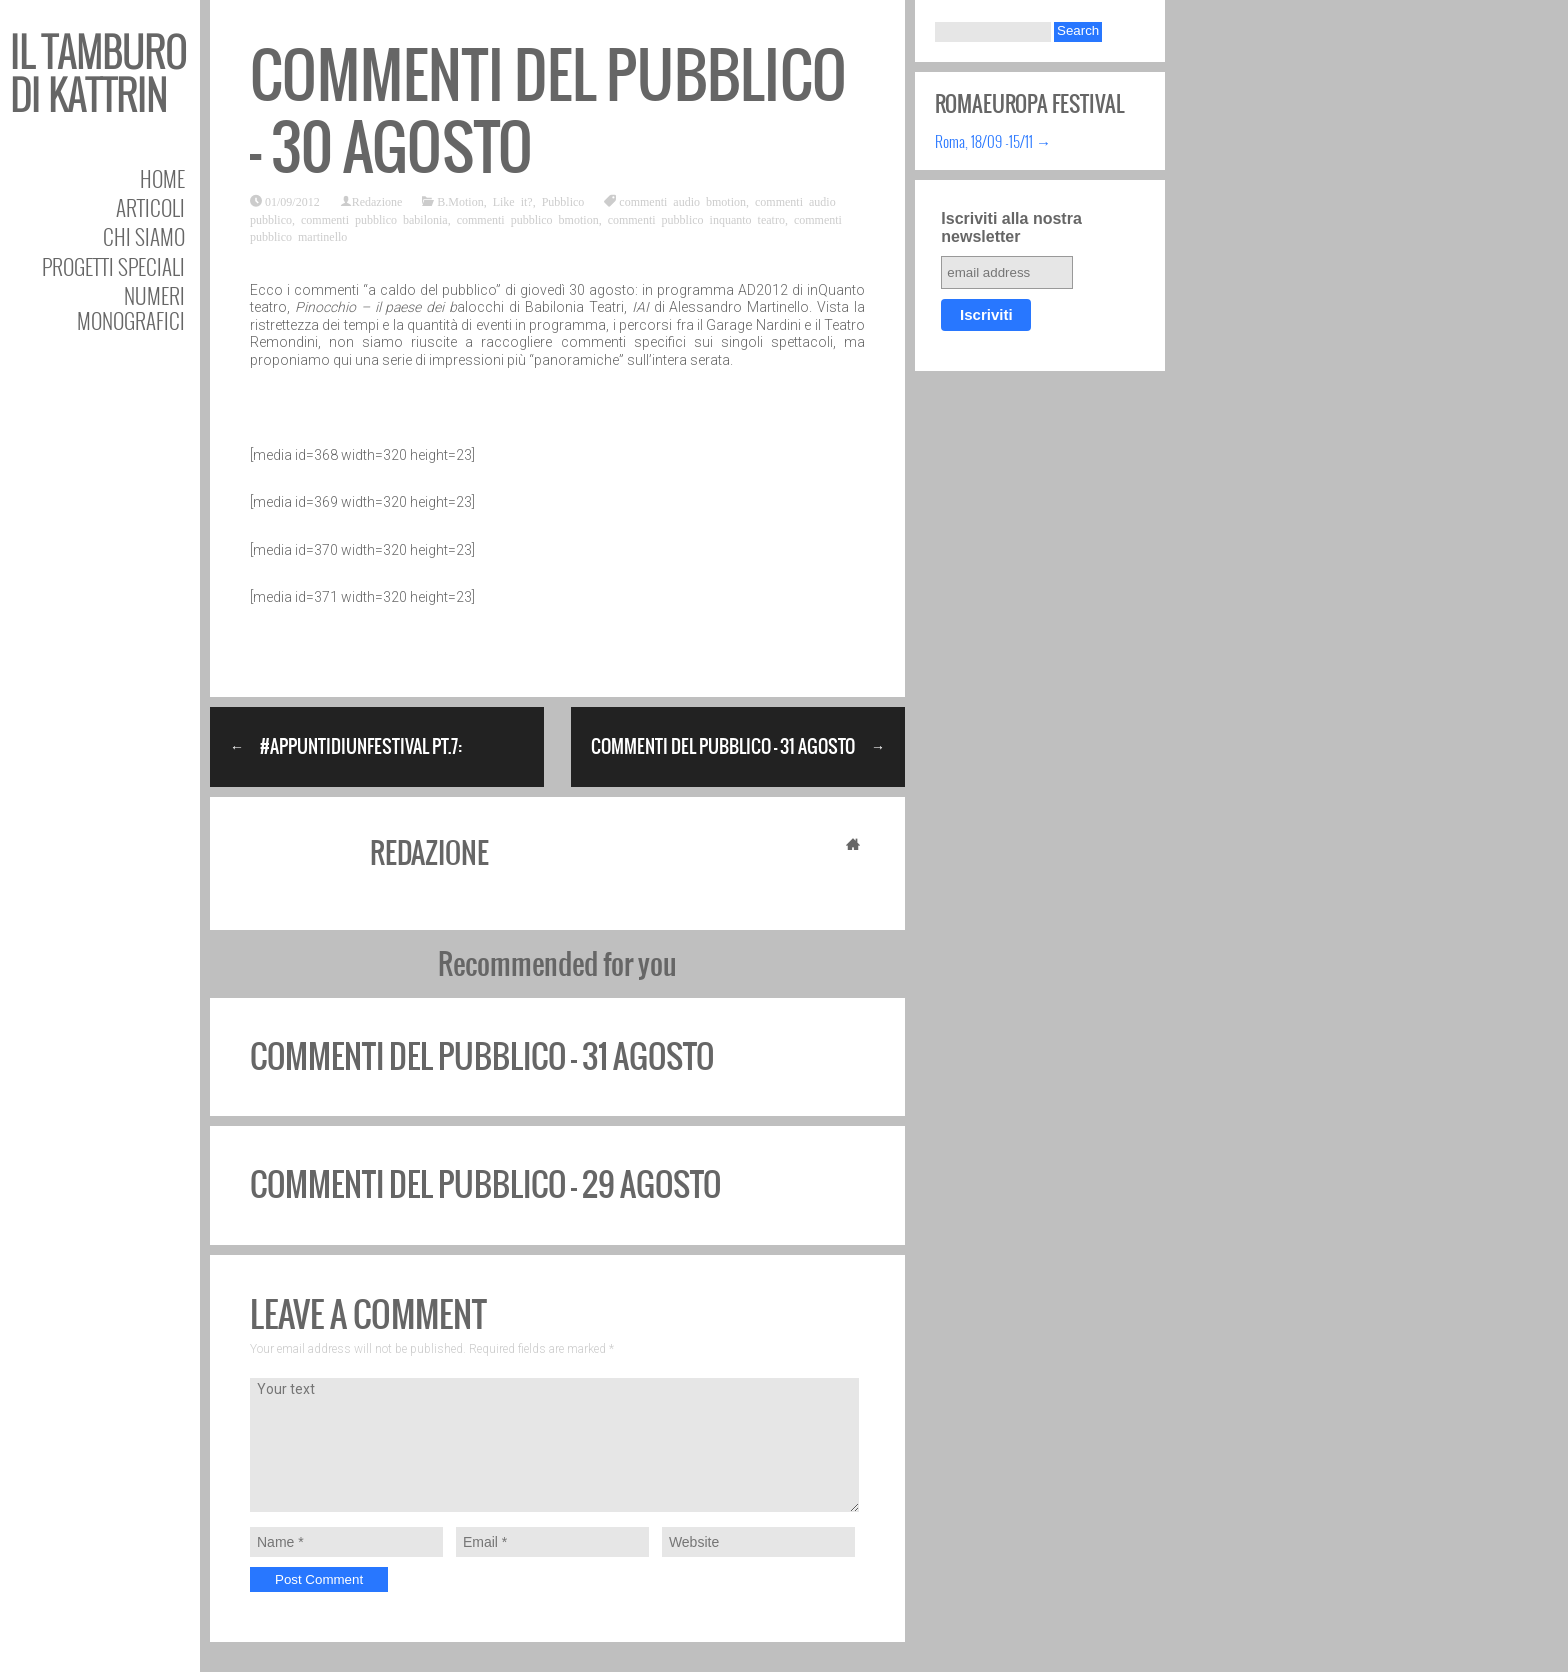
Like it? (513, 201)
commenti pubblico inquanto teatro (696, 219)
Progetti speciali (113, 266)
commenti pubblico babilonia (374, 219)
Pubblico (563, 201)
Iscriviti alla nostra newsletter (1011, 227)
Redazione (377, 201)
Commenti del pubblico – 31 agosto (482, 1056)
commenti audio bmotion (682, 201)
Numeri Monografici (131, 308)
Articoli (150, 207)
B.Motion (460, 201)
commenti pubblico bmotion (528, 219)
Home (162, 178)
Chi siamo (144, 236)
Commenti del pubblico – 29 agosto (485, 1184)
